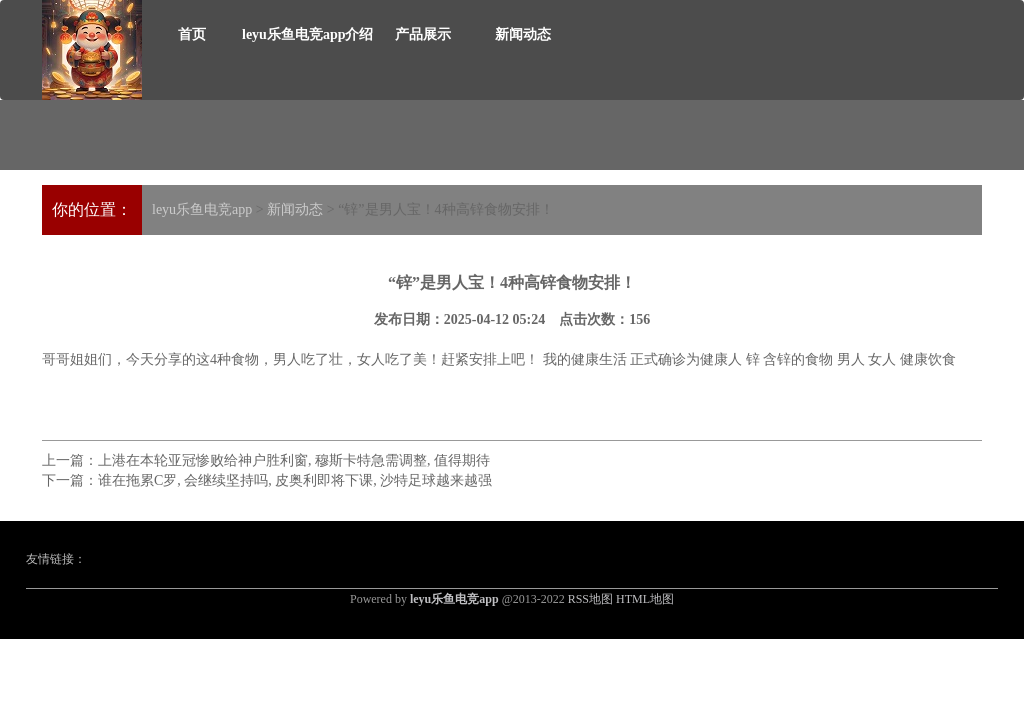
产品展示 (423, 34)
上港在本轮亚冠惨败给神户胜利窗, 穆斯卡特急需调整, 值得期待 (294, 460)
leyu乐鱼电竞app (202, 209)
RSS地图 (590, 599)
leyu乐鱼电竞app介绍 (307, 34)
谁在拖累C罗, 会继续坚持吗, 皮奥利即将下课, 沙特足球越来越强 (295, 480)
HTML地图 (645, 599)
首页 (192, 34)
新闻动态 (523, 34)
